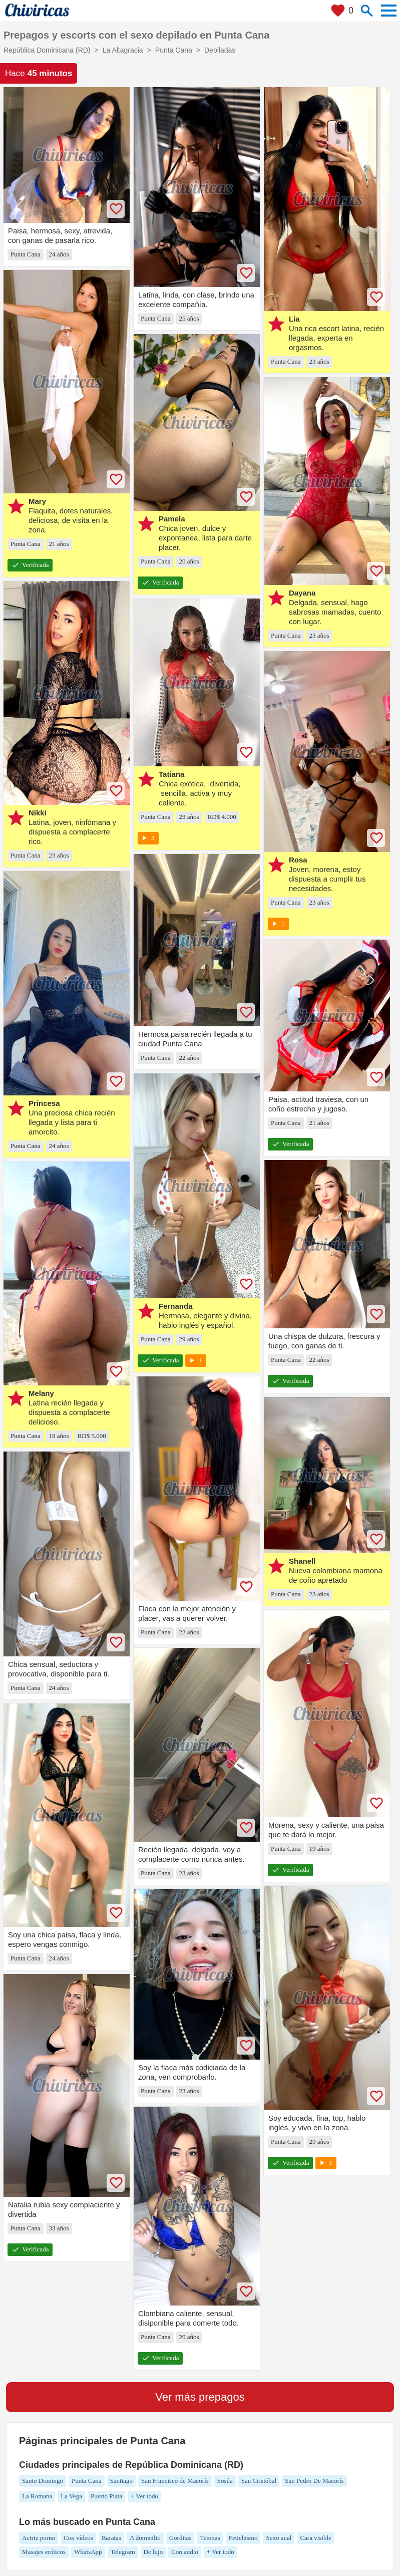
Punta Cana (87, 2480)
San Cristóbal (258, 2480)
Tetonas (210, 2537)
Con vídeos (78, 2537)
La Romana (37, 2496)
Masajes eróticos (44, 2551)
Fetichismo (243, 2537)
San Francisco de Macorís (175, 2480)
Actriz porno (38, 2537)
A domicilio (145, 2537)
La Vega (71, 2496)
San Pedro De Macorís (314, 2480)
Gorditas (180, 2537)
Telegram (123, 2551)
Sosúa (225, 2480)
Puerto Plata (106, 2496)
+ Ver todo (144, 2496)
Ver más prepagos (200, 2397)
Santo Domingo (42, 2480)
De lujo (153, 2551)
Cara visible (315, 2537)
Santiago (121, 2480)
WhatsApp (88, 2551)
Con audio (184, 2551)
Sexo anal (278, 2537)
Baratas (111, 2537)
